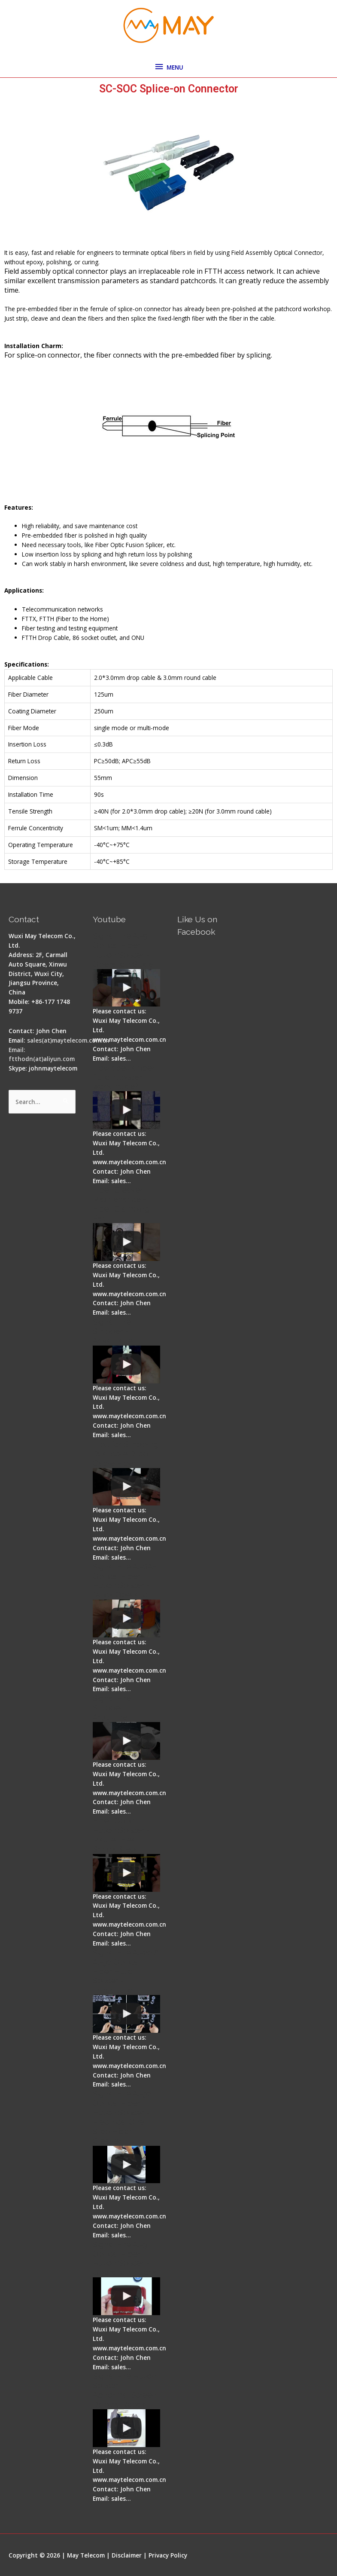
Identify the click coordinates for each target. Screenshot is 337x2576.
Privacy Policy (168, 2555)
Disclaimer (127, 2555)
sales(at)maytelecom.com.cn (68, 1040)
